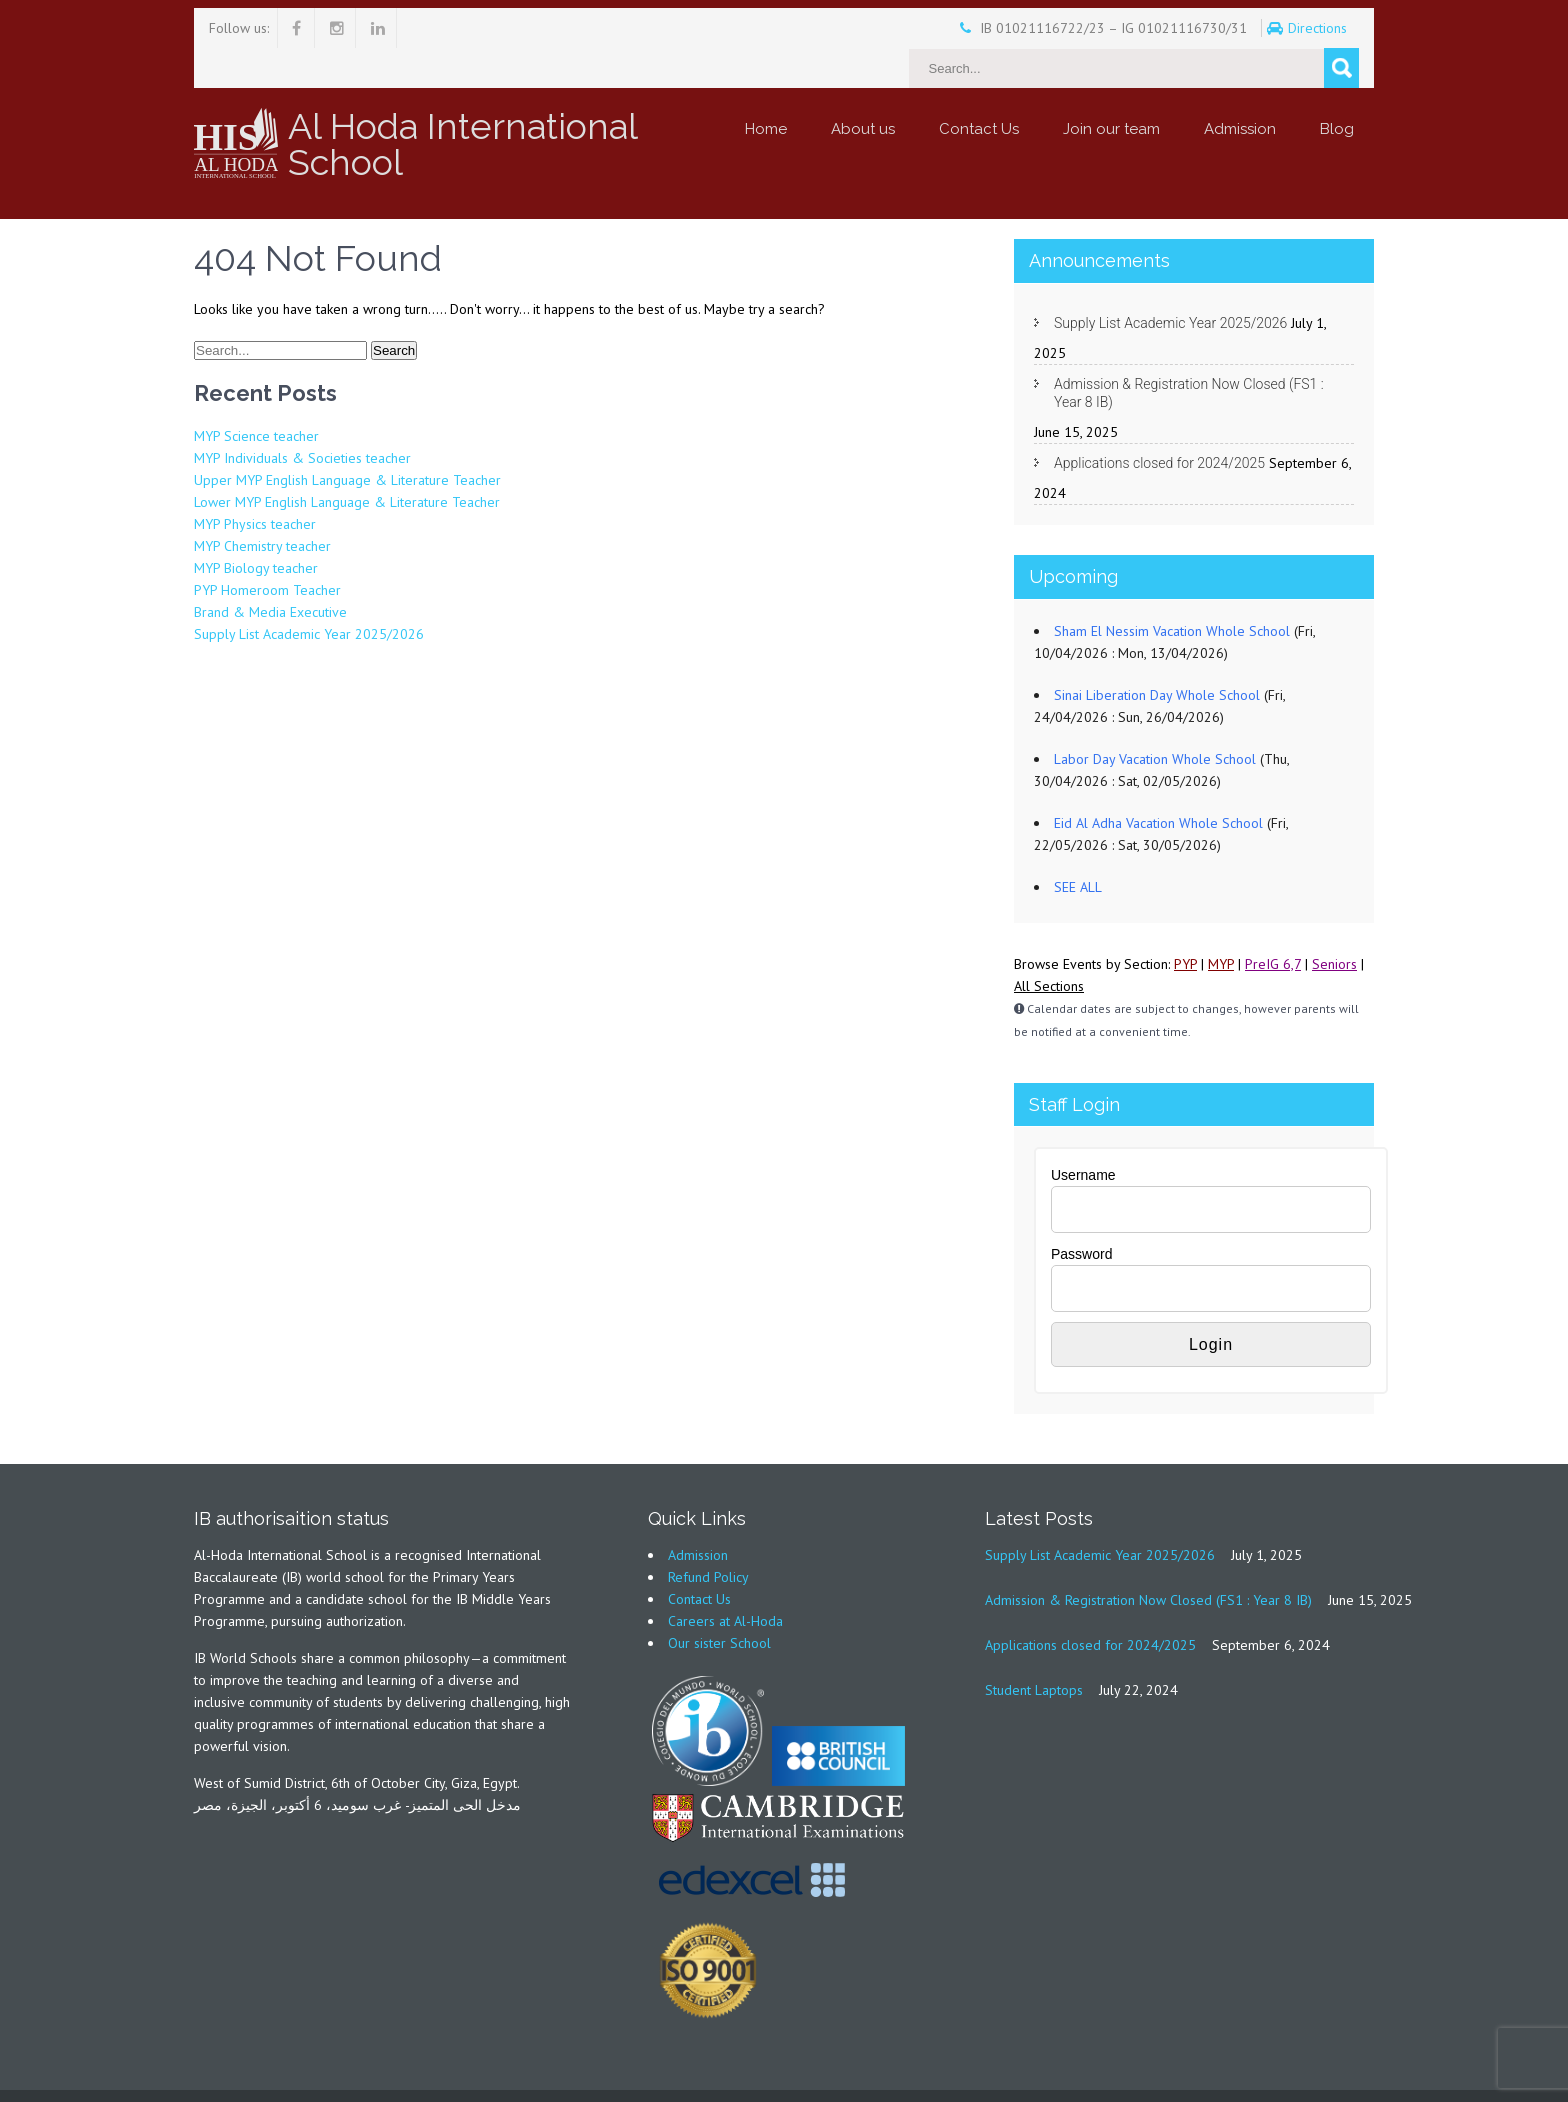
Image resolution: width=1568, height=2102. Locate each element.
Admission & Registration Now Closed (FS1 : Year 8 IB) (1189, 353)
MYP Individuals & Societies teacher (302, 418)
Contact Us (979, 89)
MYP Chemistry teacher (262, 506)
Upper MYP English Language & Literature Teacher (347, 440)
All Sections (1049, 946)
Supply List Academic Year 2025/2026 (309, 594)
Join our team (1111, 89)
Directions (1264, 28)
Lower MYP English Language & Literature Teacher (347, 462)
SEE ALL (1078, 847)
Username (1083, 1135)
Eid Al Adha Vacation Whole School (1158, 783)
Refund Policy (708, 1537)
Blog (1337, 89)
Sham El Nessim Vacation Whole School (1172, 591)
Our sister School (719, 1603)
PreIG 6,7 (1273, 924)
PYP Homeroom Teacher (267, 550)
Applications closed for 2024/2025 (1159, 423)
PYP (1185, 924)
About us (863, 89)
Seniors (1334, 924)
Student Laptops (1034, 1650)
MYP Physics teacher (255, 484)
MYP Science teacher (256, 396)
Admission (1240, 89)
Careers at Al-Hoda (725, 1581)
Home (766, 89)
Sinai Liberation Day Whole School (1157, 655)
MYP (1221, 924)
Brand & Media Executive (270, 572)
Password (1081, 1214)
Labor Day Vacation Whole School (1155, 719)
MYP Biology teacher (256, 528)
